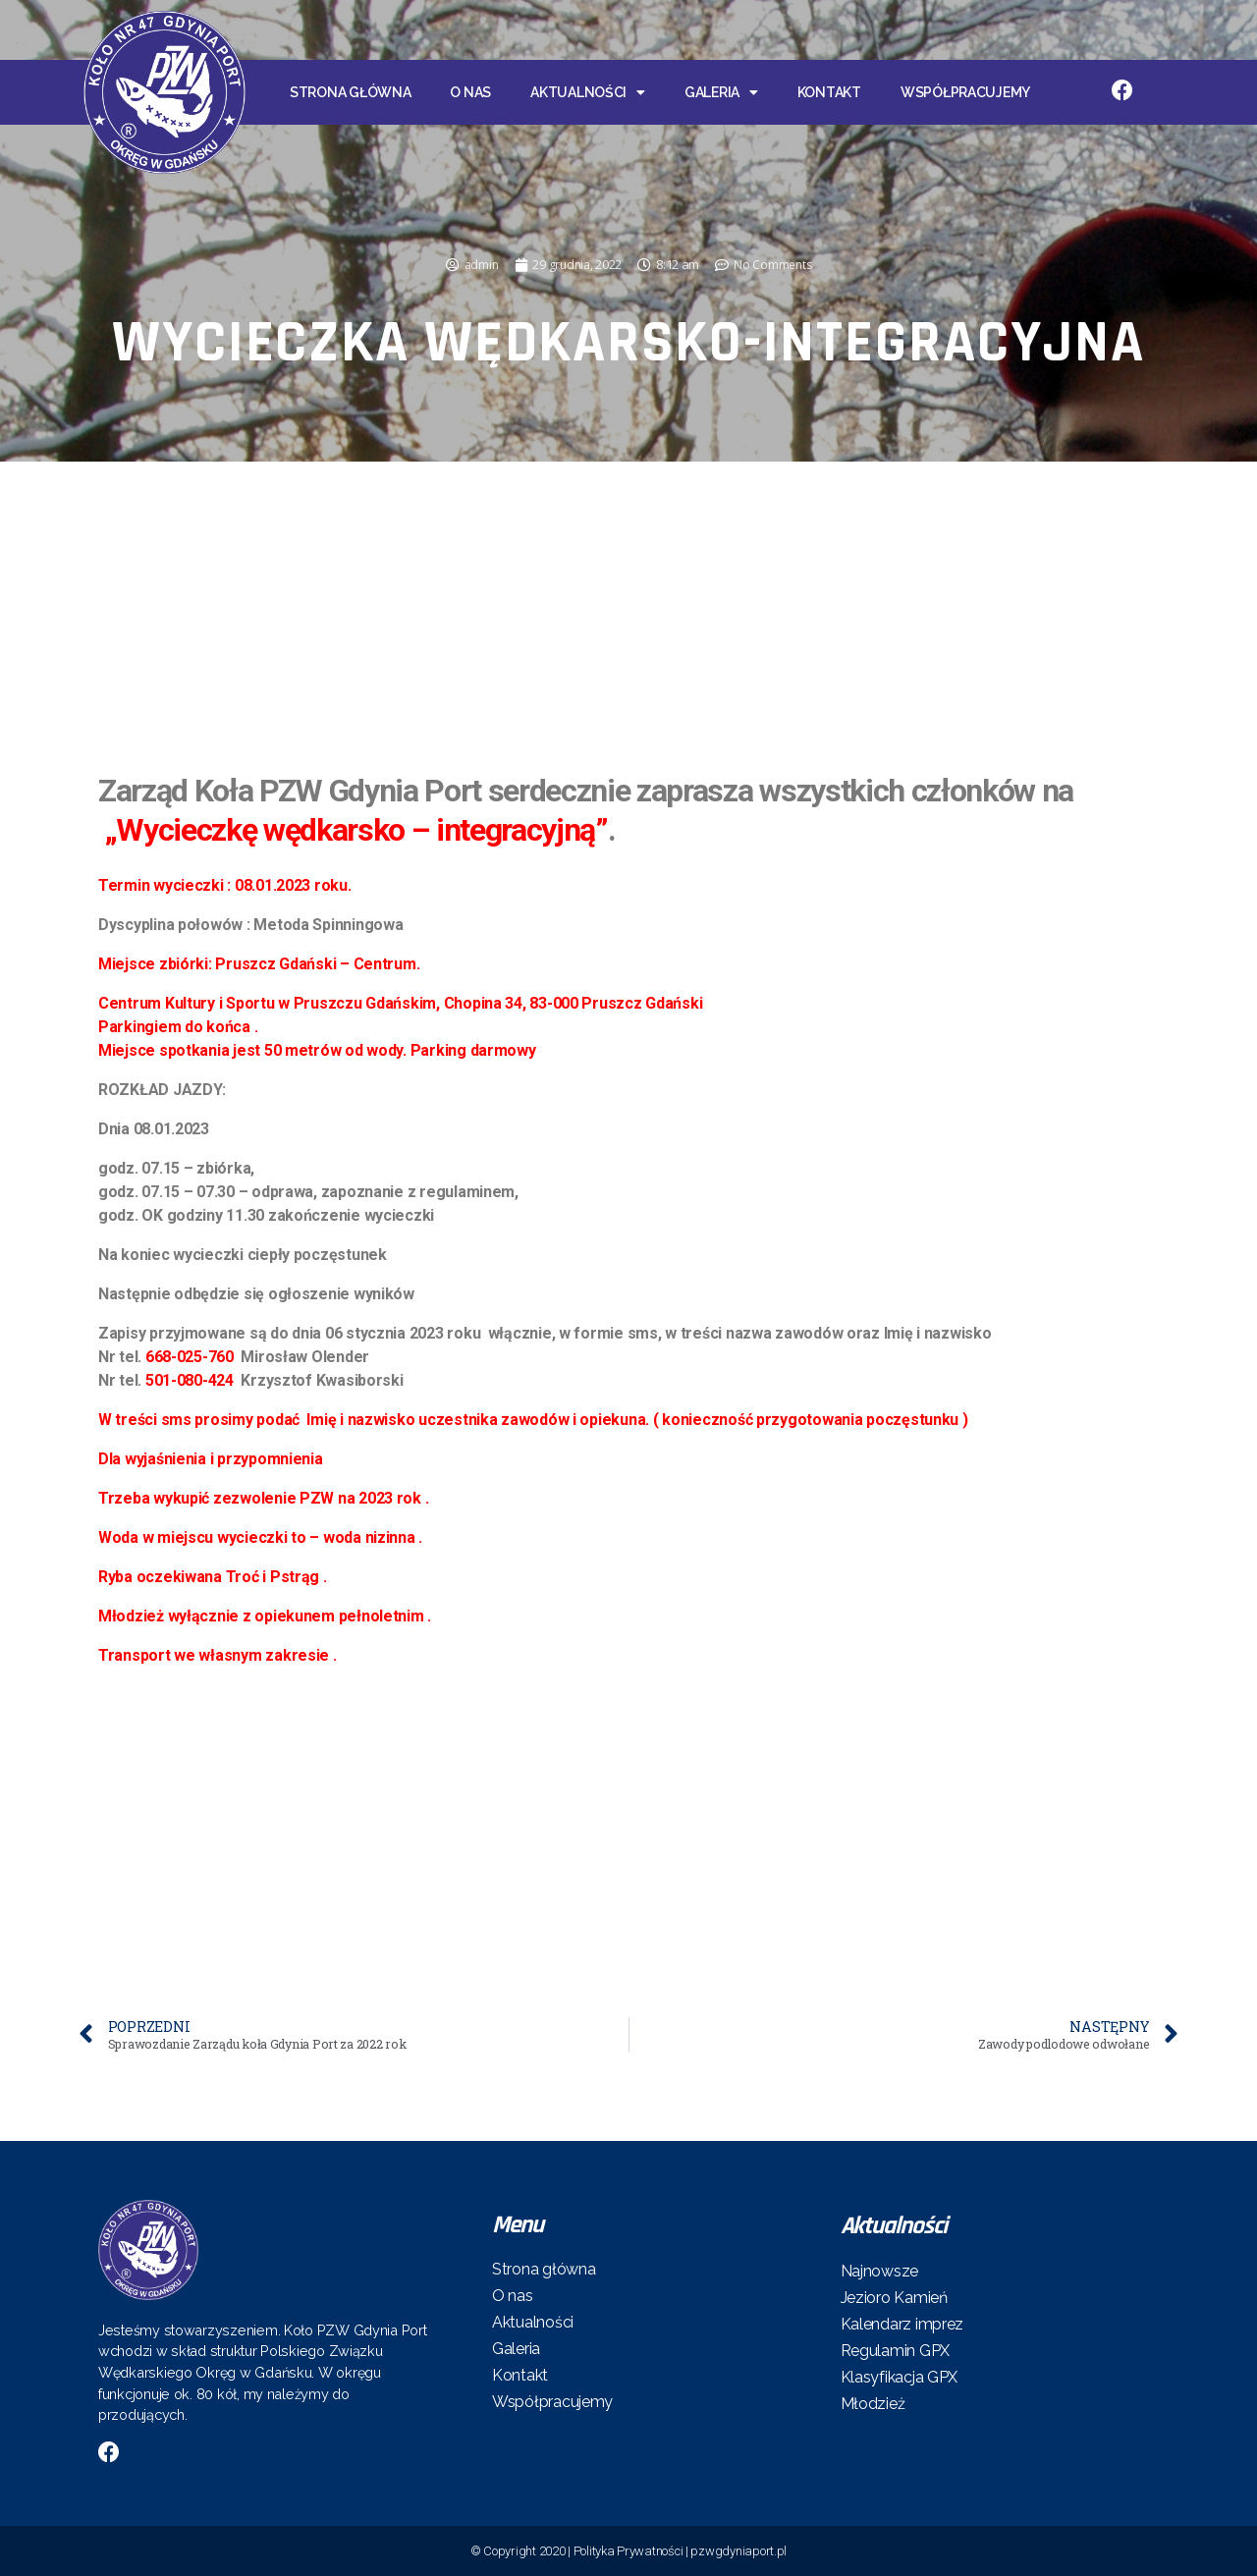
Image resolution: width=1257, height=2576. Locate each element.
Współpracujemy (965, 92)
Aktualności (587, 92)
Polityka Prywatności (628, 2551)
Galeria (721, 92)
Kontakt (829, 92)
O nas (470, 92)
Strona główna (350, 92)
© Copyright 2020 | (522, 2551)
